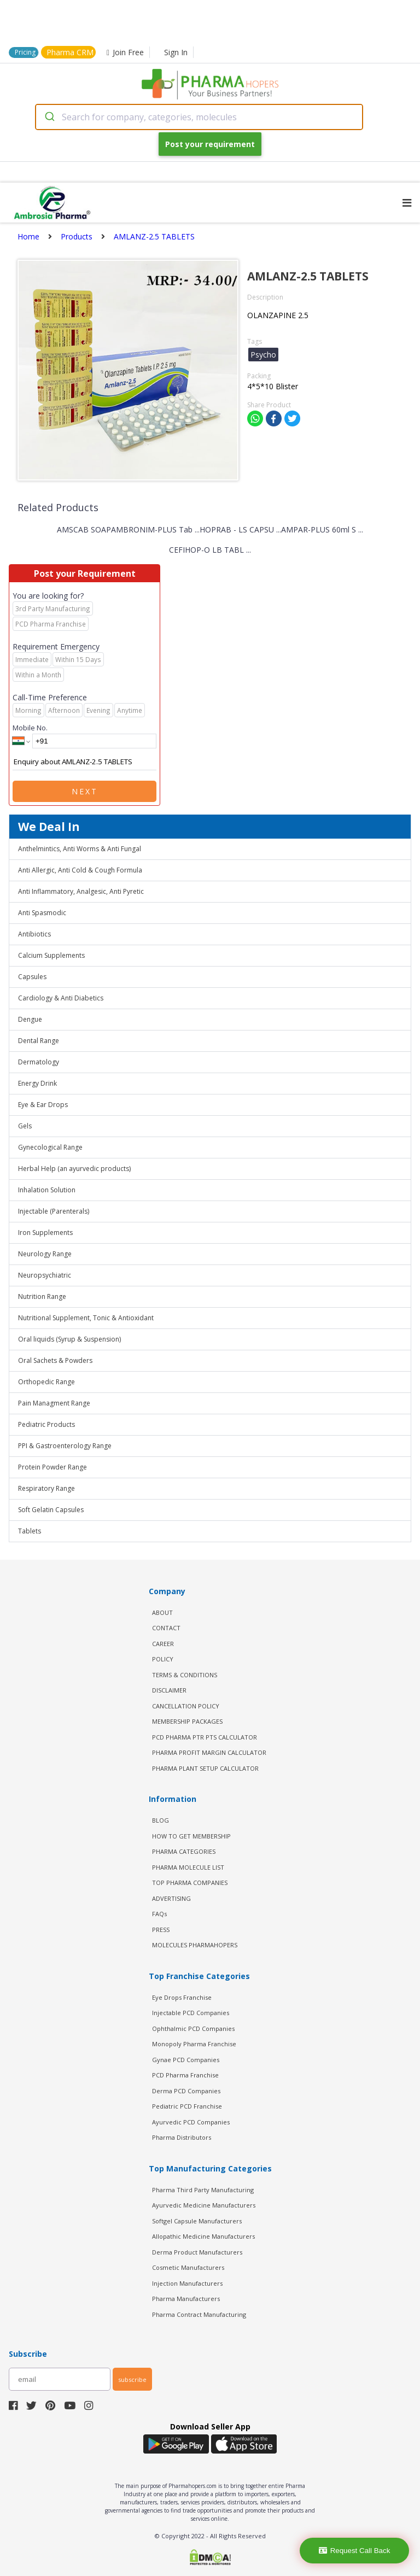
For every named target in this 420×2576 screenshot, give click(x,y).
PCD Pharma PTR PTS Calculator (204, 1737)
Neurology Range (45, 1253)
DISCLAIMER (169, 1690)
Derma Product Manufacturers (197, 2252)
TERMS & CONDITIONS (184, 1675)
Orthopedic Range (46, 1381)
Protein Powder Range (52, 1467)
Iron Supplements (45, 1232)
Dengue (30, 1019)
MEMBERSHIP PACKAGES (187, 1721)
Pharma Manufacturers (186, 2298)
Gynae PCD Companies (185, 2060)
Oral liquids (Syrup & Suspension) (69, 1339)
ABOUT (162, 1612)
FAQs (159, 1914)
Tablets (29, 1531)
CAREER (163, 1644)
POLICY (162, 1659)
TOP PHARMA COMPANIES (190, 1882)
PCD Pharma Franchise (185, 2075)
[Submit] (49, 117)
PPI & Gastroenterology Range (65, 1445)
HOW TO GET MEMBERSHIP (191, 1836)
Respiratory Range (46, 1488)
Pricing (25, 52)
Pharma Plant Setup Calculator (205, 1768)
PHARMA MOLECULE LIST (188, 1867)
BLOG (160, 1820)
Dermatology (38, 1062)
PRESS (161, 1929)
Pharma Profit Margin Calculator (209, 1752)
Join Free (125, 52)
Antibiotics (34, 934)
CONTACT (166, 1628)
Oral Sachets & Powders (55, 1360)
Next (85, 791)
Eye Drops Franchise (182, 1997)
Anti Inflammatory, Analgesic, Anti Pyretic (81, 891)
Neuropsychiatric (44, 1275)
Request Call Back (354, 2550)
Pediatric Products (46, 1424)
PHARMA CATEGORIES (183, 1851)
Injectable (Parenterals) (53, 1211)
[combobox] (199, 117)
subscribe (132, 2379)
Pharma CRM (70, 52)
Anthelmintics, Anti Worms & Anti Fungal (79, 848)
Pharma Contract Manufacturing (199, 2314)
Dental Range (38, 1040)
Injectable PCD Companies (190, 2013)
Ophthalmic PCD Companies (193, 2028)
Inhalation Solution (46, 1190)
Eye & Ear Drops (43, 1104)
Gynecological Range (50, 1147)
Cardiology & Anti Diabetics (60, 998)
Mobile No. (30, 728)
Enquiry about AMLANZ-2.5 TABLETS (84, 762)
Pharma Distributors (181, 2137)
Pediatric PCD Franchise (187, 2106)
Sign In (176, 52)
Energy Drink (37, 1083)
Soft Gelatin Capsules (51, 1509)
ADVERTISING (171, 1898)
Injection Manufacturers (187, 2283)
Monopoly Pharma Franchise (194, 2044)
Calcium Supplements (51, 955)
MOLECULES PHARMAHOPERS (194, 1945)
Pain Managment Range (54, 1403)
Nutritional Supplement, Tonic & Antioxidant (86, 1317)
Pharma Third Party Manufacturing (203, 2190)
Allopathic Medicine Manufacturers (203, 2236)
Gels (25, 1126)
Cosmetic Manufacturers (188, 2267)
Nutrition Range (42, 1296)
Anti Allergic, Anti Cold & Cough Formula (80, 870)
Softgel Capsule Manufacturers (197, 2221)
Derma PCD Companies (186, 2091)
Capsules (32, 976)
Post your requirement (210, 144)
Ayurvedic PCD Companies (191, 2122)
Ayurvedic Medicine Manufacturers (203, 2205)
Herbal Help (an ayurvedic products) (74, 1168)
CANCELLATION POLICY (185, 1706)
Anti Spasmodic (42, 912)
